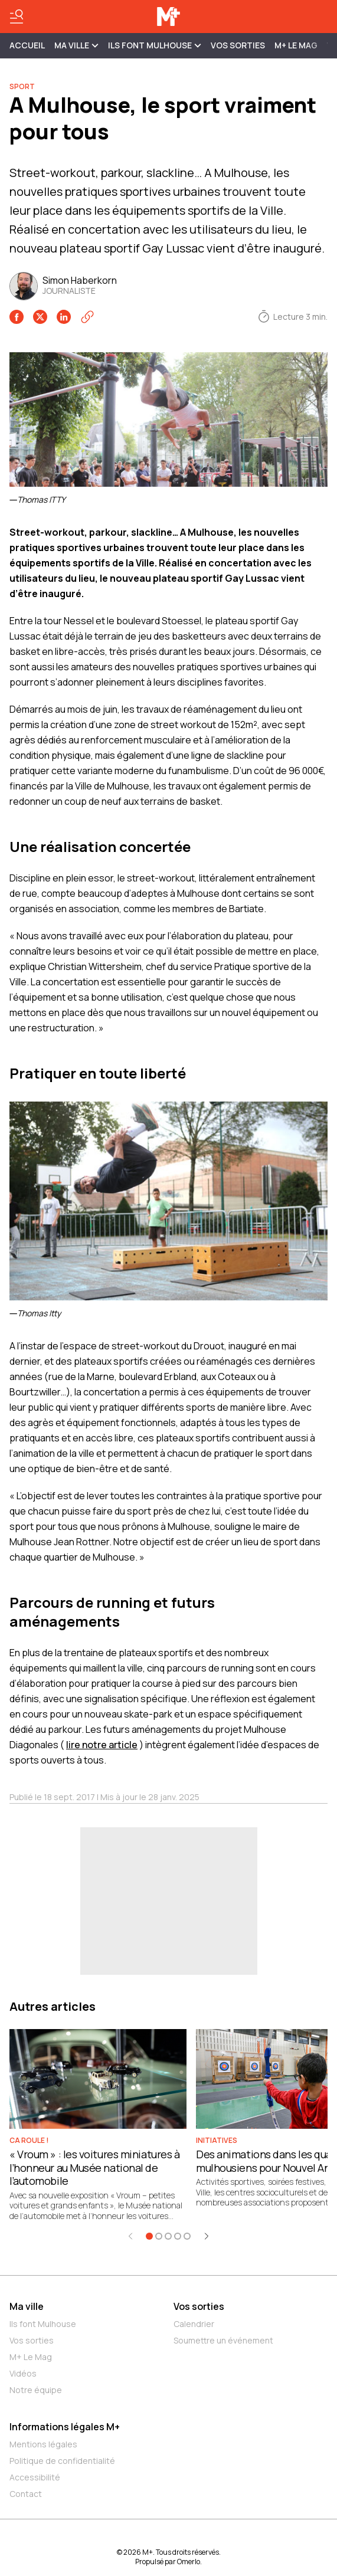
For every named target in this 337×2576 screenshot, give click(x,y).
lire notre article (102, 1744)
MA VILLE (76, 45)
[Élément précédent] (130, 2236)
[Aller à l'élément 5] (187, 2236)
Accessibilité (34, 2477)
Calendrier (194, 2323)
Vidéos (23, 2373)
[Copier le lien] (87, 317)
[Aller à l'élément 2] (158, 2236)
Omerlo (188, 2562)
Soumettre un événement (223, 2340)
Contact (25, 2493)
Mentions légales (43, 2444)
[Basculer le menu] (16, 16)
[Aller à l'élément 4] (177, 2236)
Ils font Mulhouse (42, 2323)
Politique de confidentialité (62, 2460)
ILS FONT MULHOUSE (154, 45)
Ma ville (26, 2306)
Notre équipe (35, 2389)
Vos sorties (238, 45)
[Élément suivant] (206, 2236)
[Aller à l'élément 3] (168, 2236)
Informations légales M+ (64, 2426)
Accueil (27, 45)
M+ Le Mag (296, 45)
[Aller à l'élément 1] (149, 2236)
